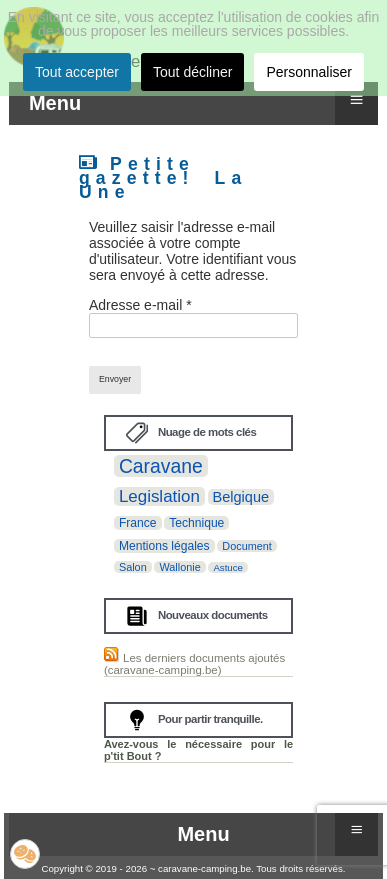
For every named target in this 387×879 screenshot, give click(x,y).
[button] (25, 854)
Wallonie (179, 567)
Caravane (161, 466)
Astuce (228, 567)
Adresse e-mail (140, 305)
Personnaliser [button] (309, 72)
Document (247, 546)
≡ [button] (357, 99)
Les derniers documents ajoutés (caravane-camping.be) (194, 664)
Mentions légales (164, 546)
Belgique (241, 497)
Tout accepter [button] (77, 72)
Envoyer (115, 379)
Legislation (159, 496)
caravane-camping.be (204, 868)
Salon (133, 567)
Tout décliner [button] (192, 72)
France (138, 523)
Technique (196, 523)
